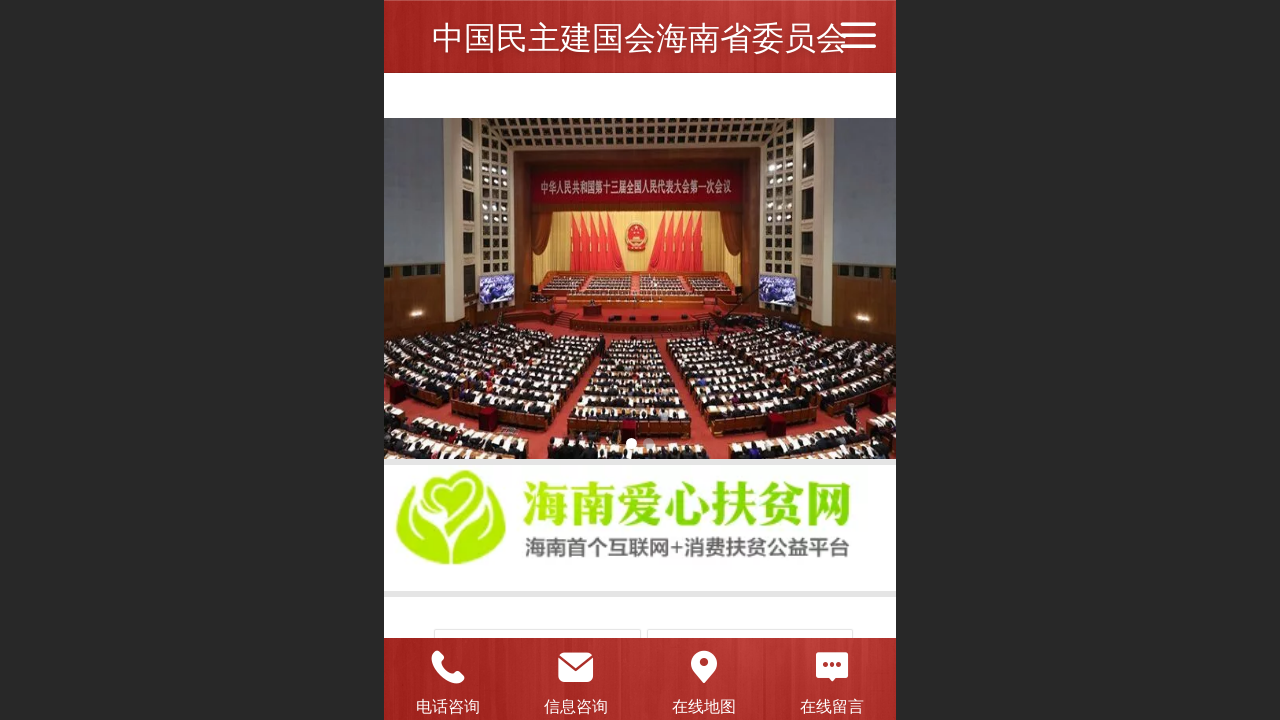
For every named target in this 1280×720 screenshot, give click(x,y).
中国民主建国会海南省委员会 (640, 38)
